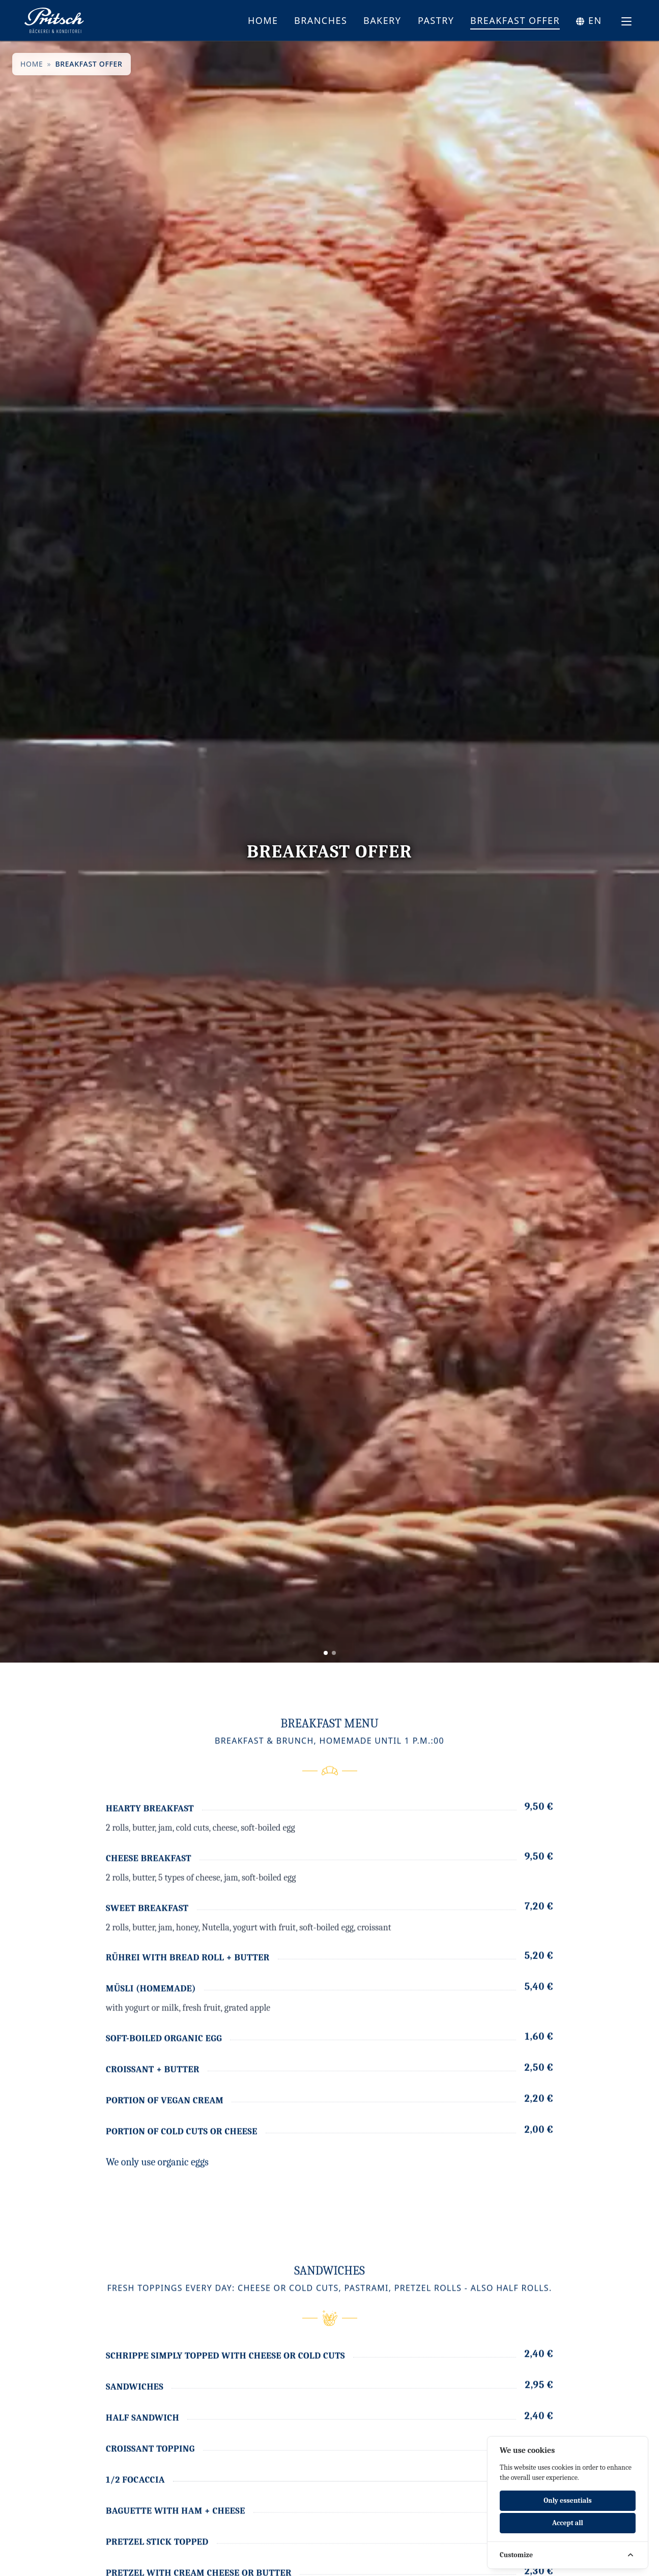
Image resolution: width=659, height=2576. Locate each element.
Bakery (382, 20)
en (595, 20)
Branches (320, 20)
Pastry (436, 20)
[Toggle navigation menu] (626, 21)
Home (263, 20)
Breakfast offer (515, 20)
